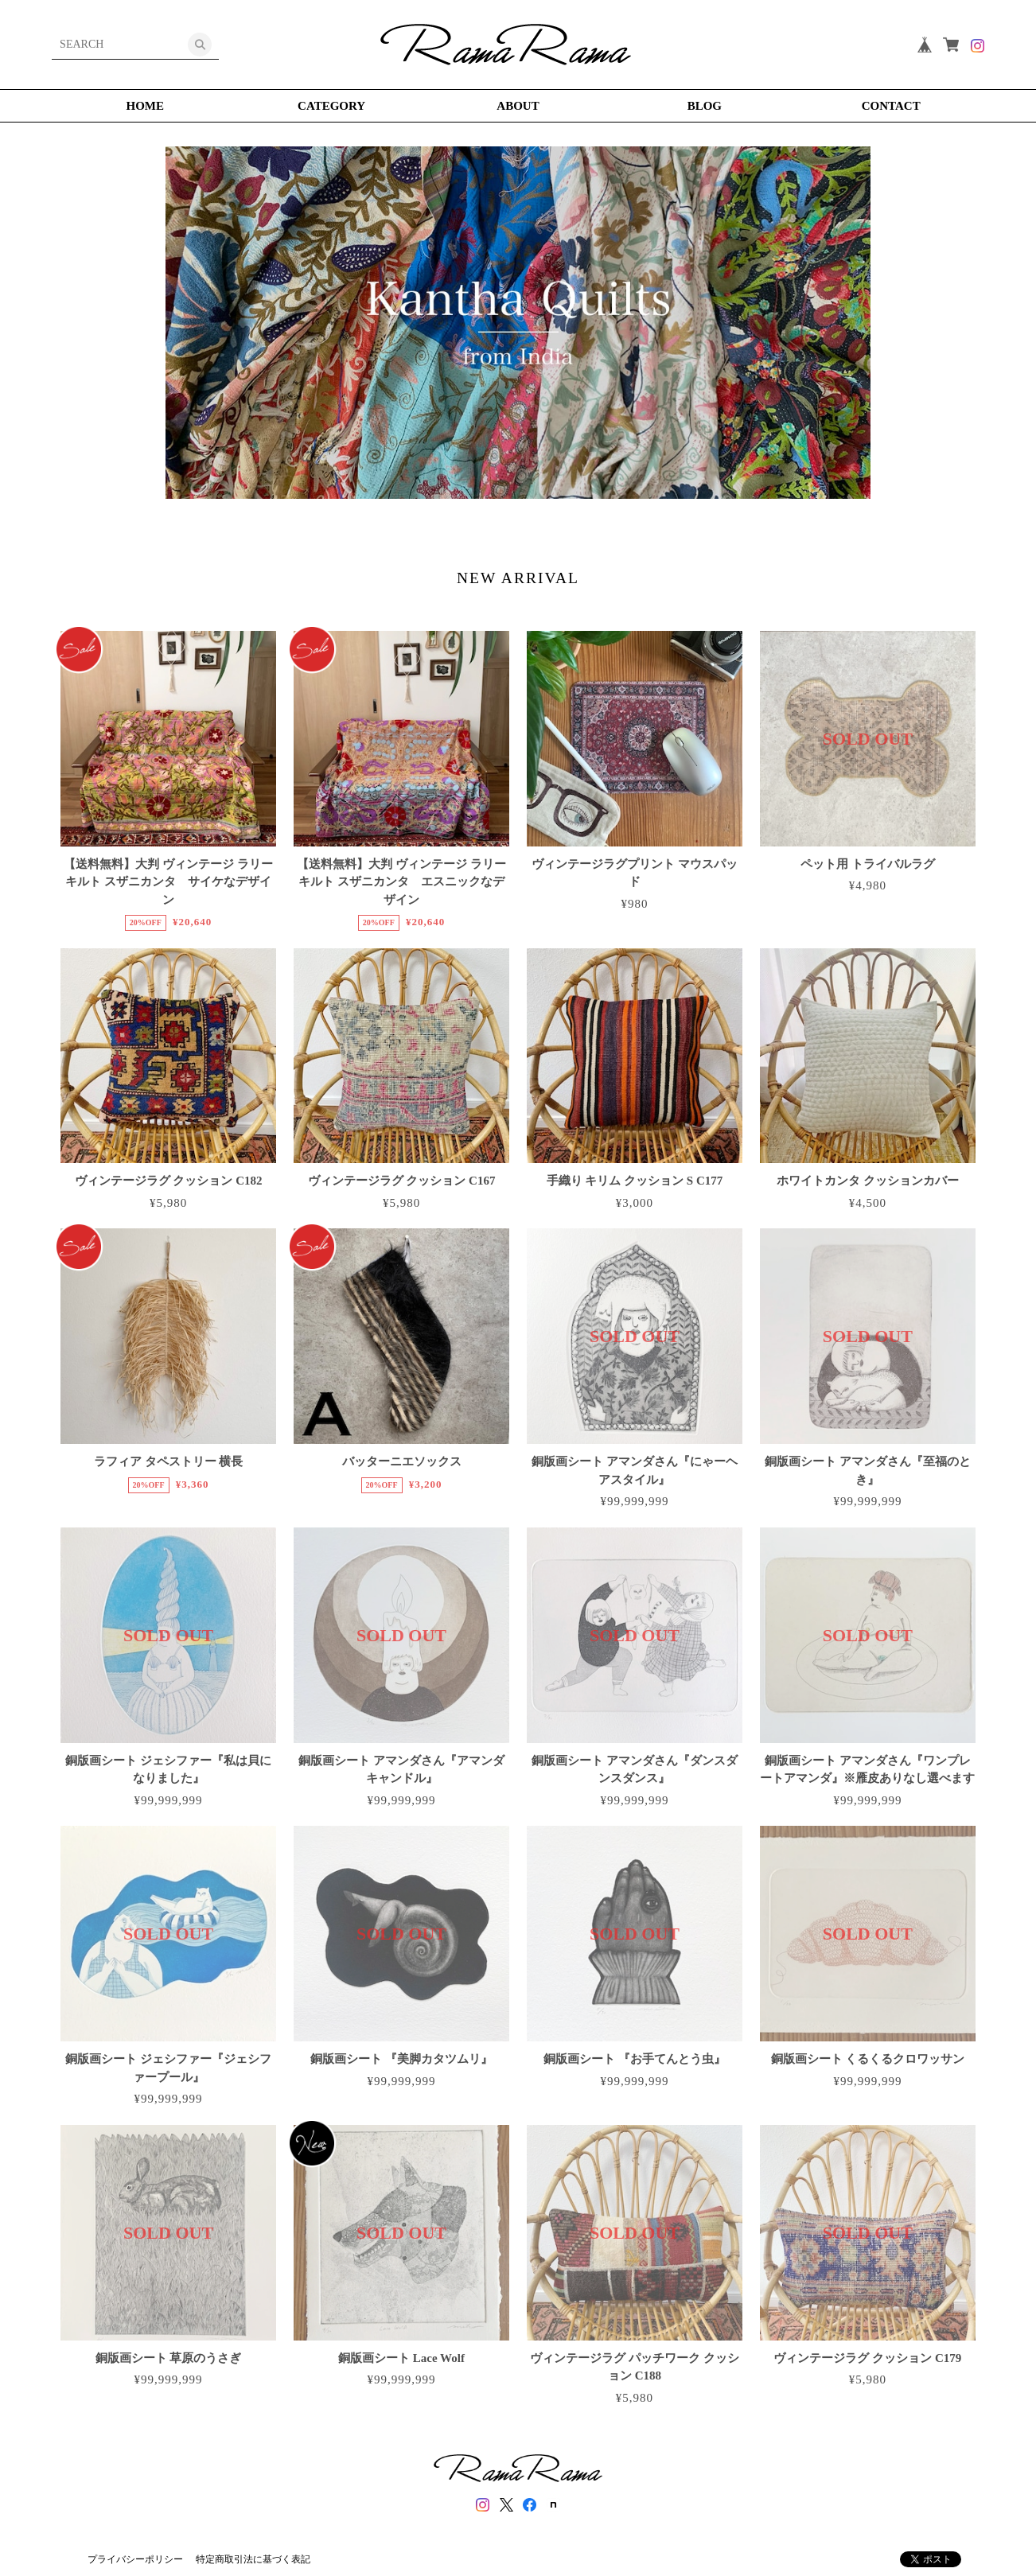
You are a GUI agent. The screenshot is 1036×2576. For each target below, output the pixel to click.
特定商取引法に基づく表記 (253, 2559)
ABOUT (518, 105)
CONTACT (891, 105)
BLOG (704, 105)
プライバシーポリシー (135, 2559)
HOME (146, 105)
